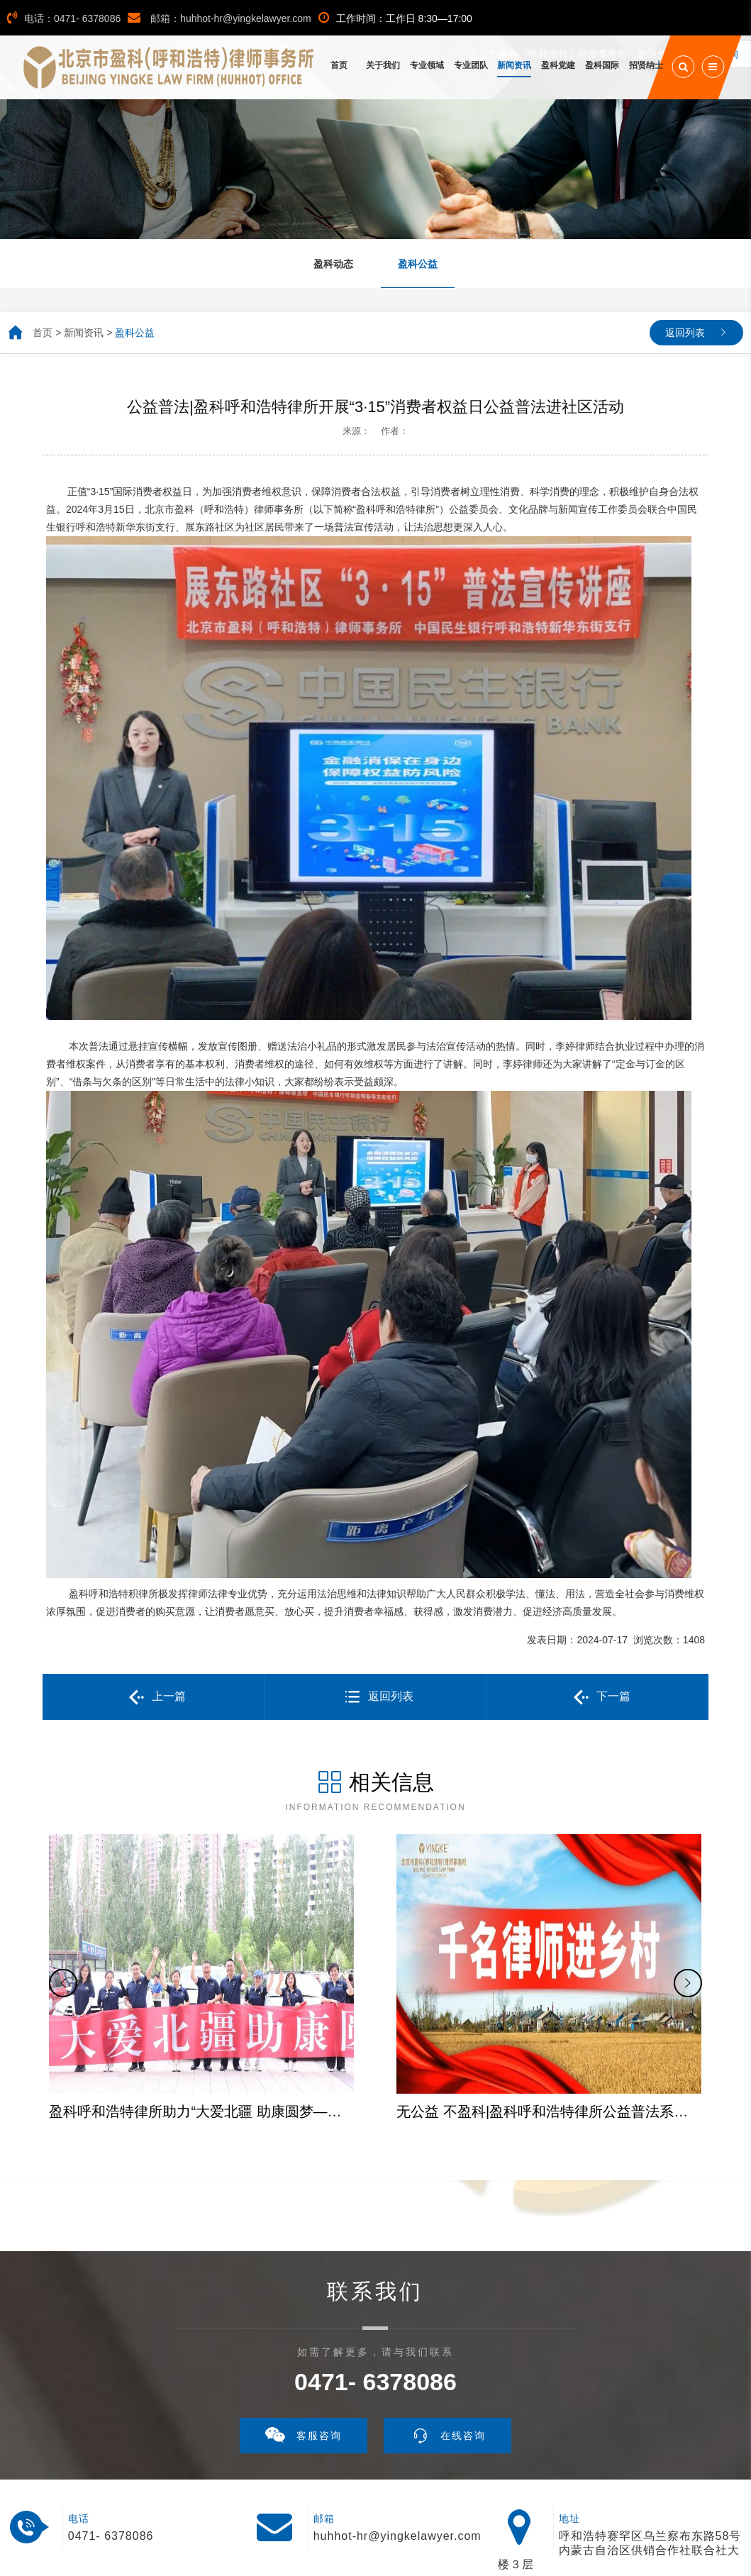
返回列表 (685, 332)
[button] (63, 1934)
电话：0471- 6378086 (64, 18)
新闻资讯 (84, 332)
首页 (42, 332)
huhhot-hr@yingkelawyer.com (397, 2437)
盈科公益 (135, 332)
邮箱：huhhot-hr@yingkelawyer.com (219, 18)
